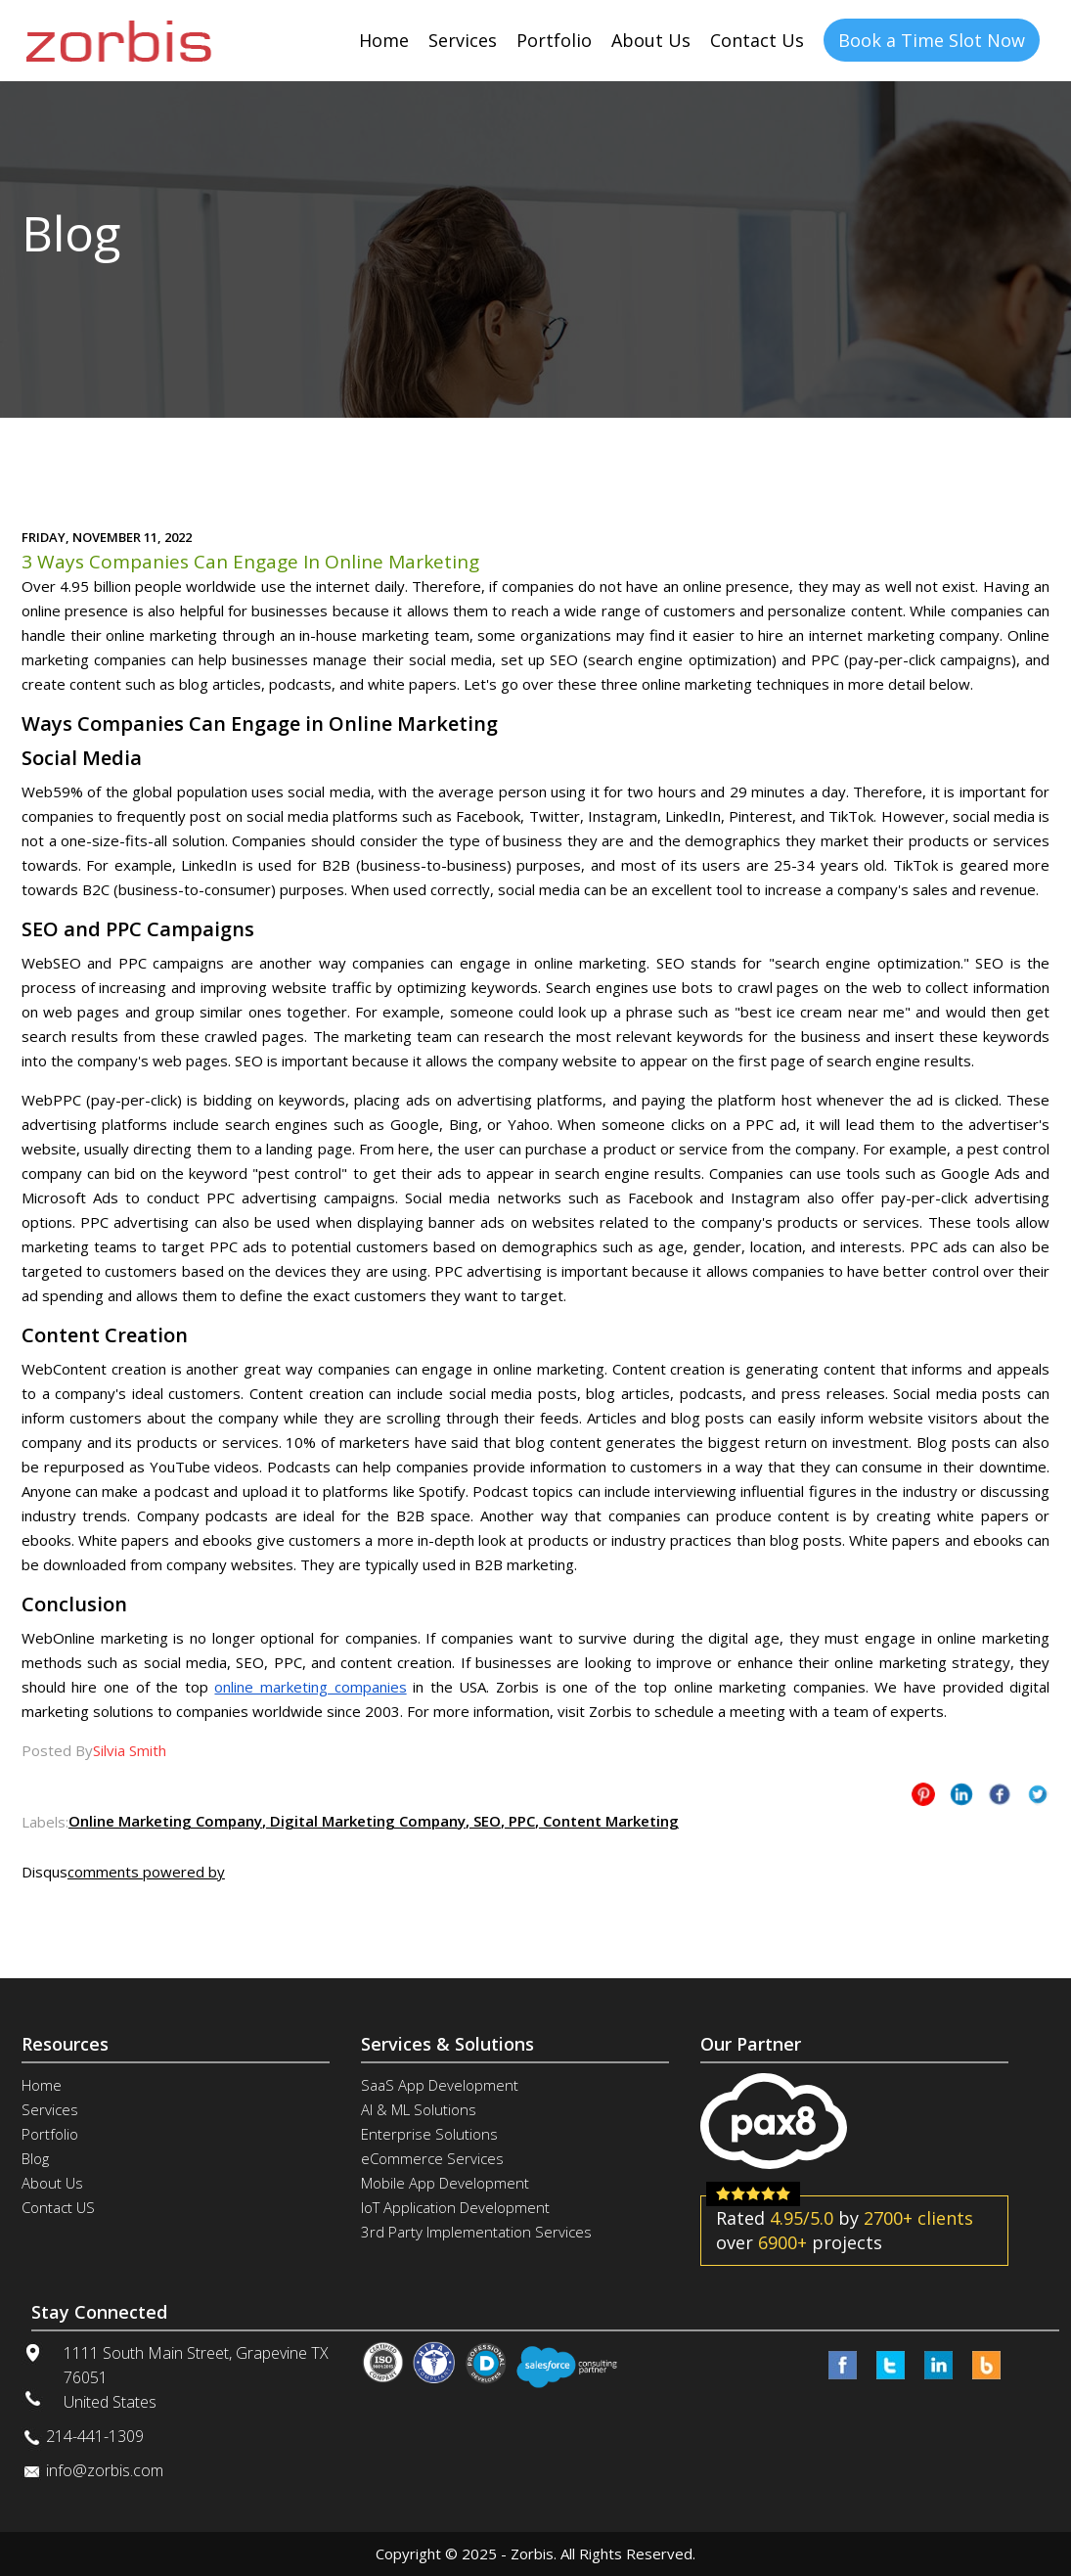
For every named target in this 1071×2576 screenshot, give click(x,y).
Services (462, 40)
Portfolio (554, 40)
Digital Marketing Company (366, 1820)
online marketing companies (310, 1686)
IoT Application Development (455, 2207)
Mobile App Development (445, 2182)
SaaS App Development (439, 2085)
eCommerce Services (432, 2158)
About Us (651, 40)
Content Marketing (609, 1820)
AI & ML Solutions (418, 2109)
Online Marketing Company (165, 1820)
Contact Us (757, 40)
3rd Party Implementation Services (476, 2231)
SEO (485, 1820)
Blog (35, 2158)
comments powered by (146, 1871)
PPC (520, 1820)
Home (384, 40)
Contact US (58, 2207)
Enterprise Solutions (429, 2134)
